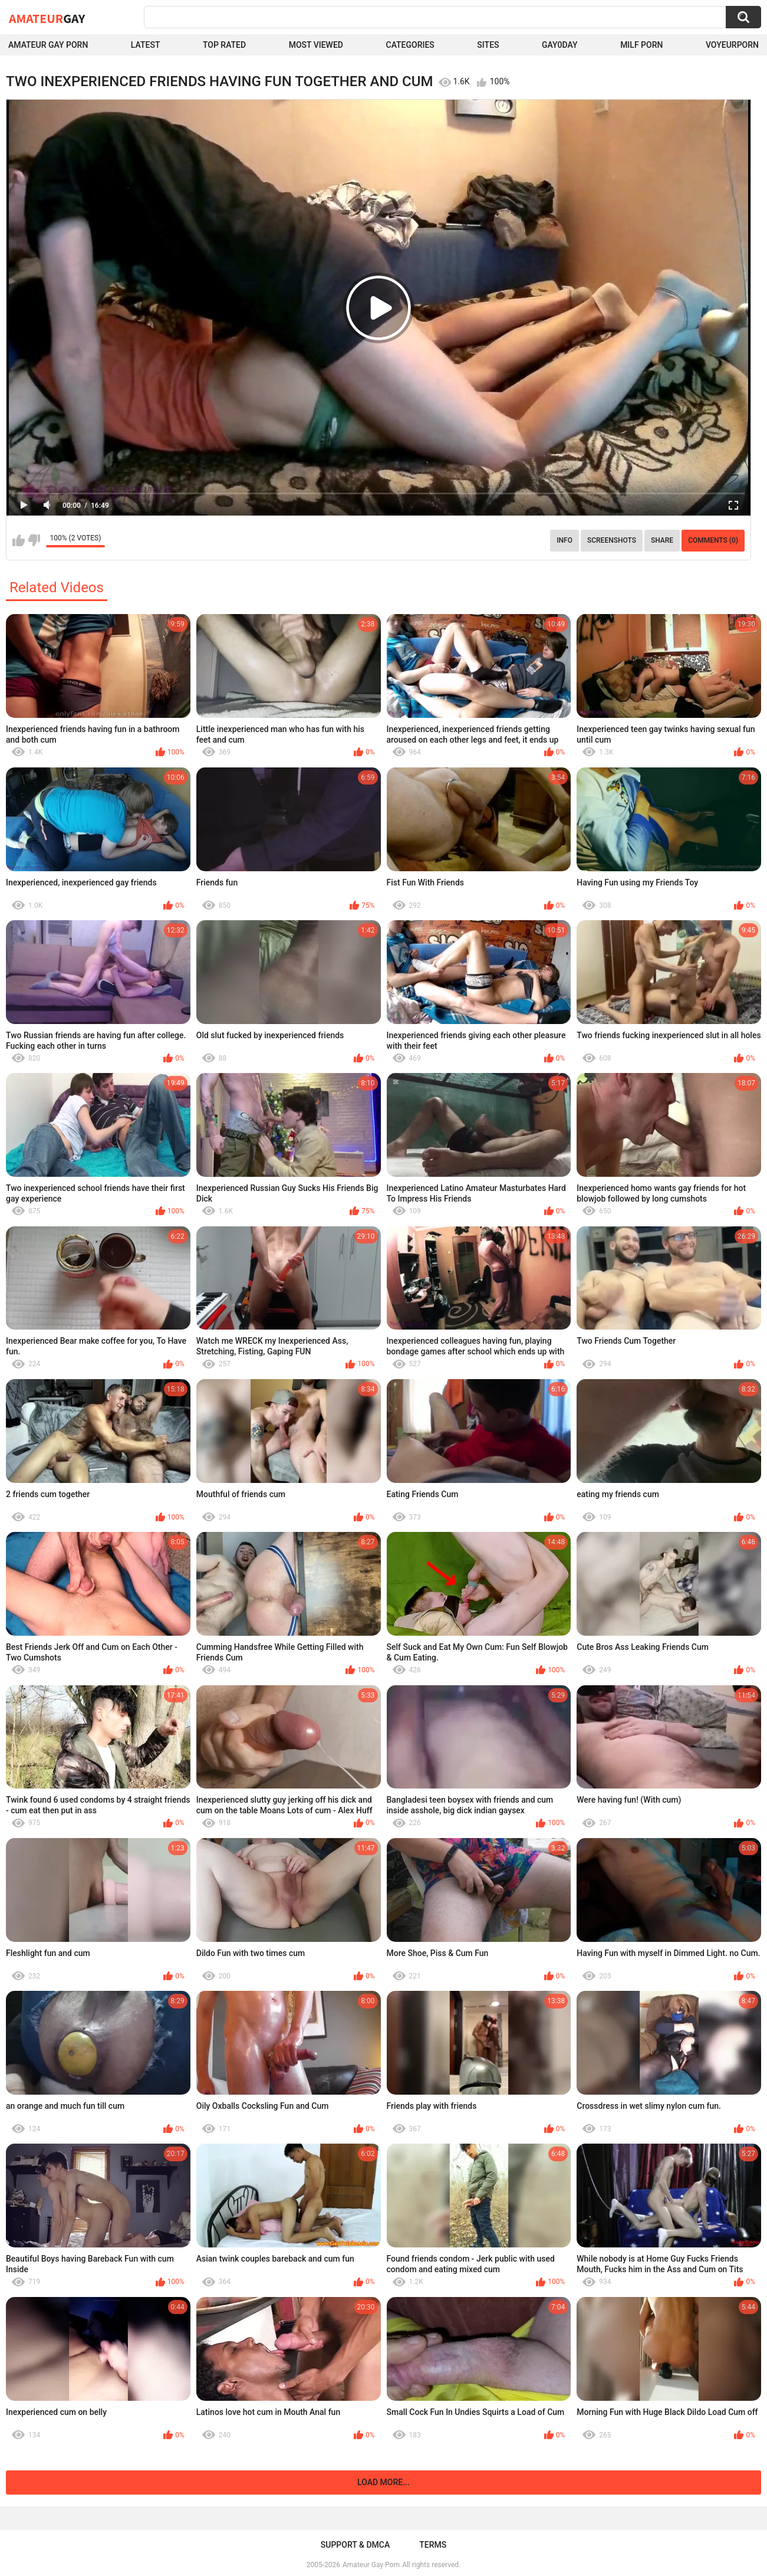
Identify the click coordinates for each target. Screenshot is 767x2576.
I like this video (18, 540)
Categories (410, 45)
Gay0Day (560, 45)
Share (662, 540)
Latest (145, 45)
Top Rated (224, 45)
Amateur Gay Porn (48, 45)
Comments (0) (713, 540)
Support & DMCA (355, 2544)
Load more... (383, 2482)
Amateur (47, 18)
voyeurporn (732, 45)
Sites (488, 45)
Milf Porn (641, 45)
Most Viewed (316, 45)
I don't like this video (34, 540)
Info (564, 540)
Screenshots (611, 540)
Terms (432, 2544)
